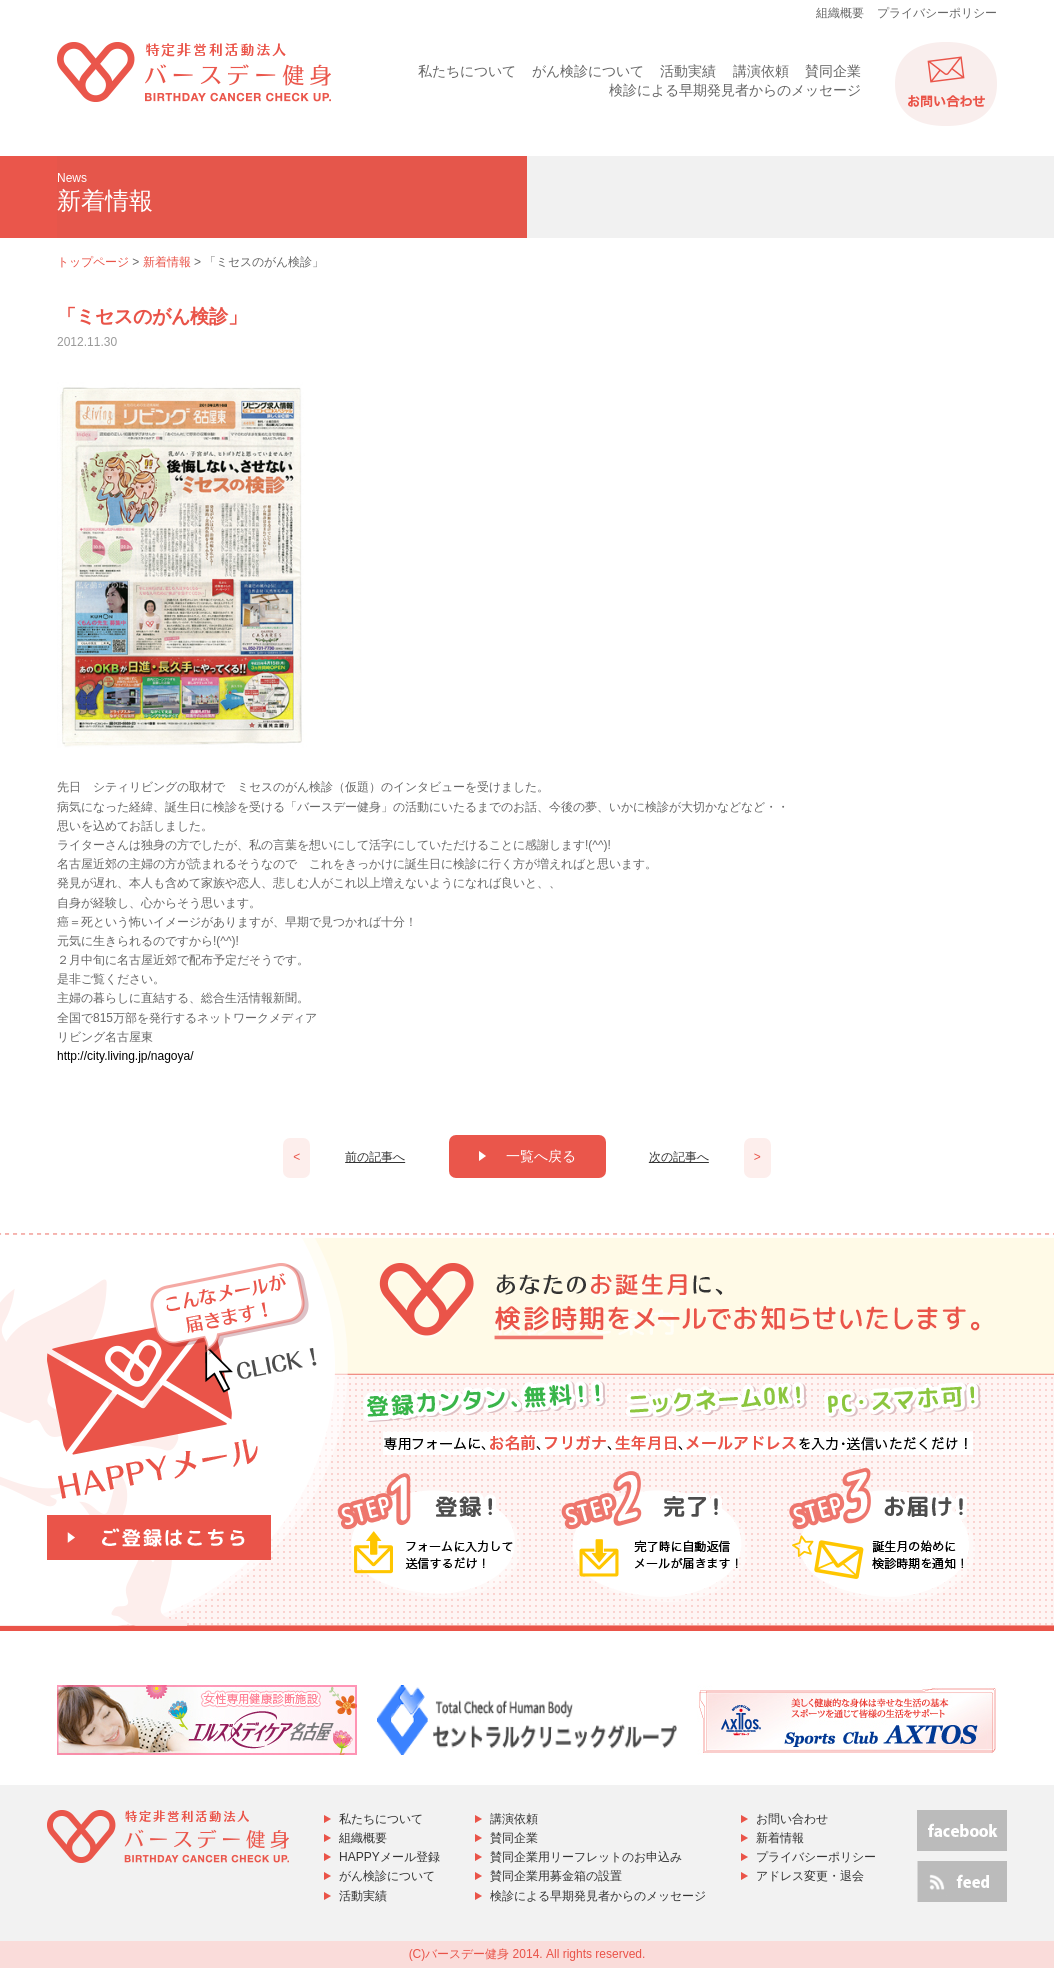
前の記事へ (375, 1157)
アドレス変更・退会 (810, 1876)
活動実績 (688, 71)
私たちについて (467, 71)
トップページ (93, 262)
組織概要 (840, 13)
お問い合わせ (792, 1819)
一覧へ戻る (527, 1156)
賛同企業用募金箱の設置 (556, 1876)
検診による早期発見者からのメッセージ (735, 90)
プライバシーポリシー (937, 13)
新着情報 (167, 262)
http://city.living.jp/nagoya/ (125, 1056)
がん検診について (588, 71)
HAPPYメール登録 (389, 1857)
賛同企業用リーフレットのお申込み (586, 1857)
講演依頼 (761, 71)
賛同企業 (833, 71)
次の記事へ (679, 1157)
